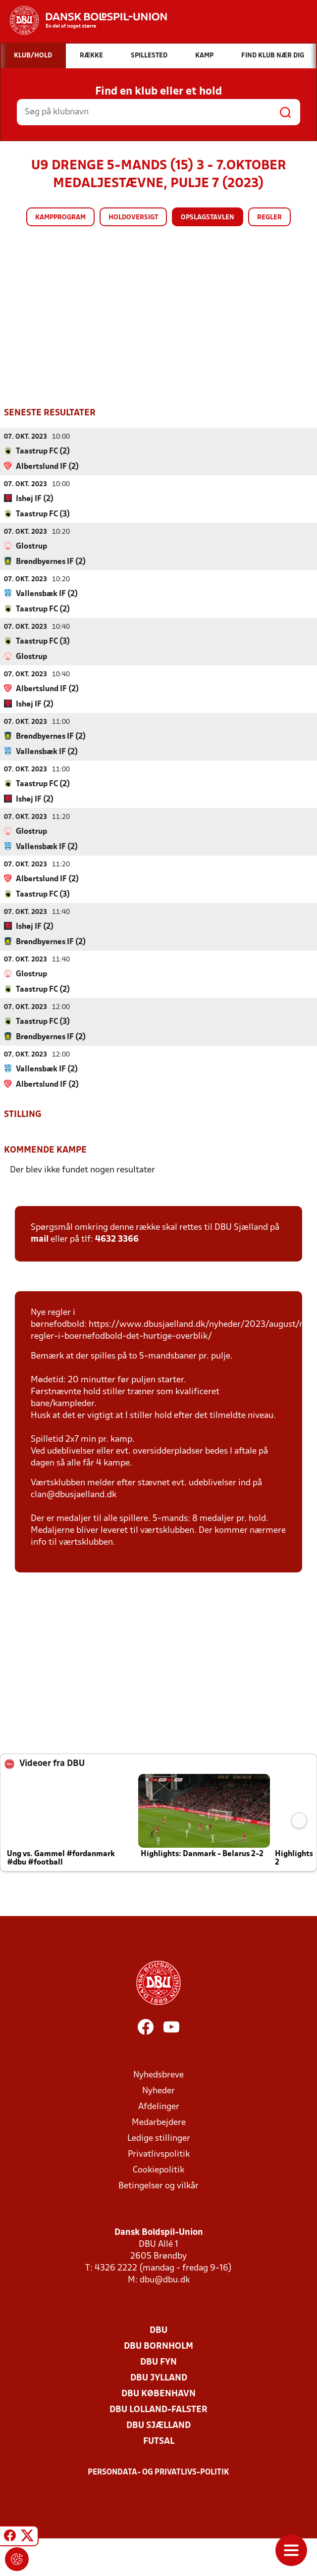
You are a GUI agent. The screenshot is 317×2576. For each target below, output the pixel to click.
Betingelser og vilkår (158, 2185)
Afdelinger (158, 2106)
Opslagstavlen (207, 217)
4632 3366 (117, 1239)
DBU (158, 2330)
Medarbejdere (159, 2122)
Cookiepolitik (158, 2170)
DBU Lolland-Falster (158, 2409)
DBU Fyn (158, 2362)
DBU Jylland (158, 2378)
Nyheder (158, 2090)
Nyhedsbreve (158, 2075)
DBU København (158, 2393)
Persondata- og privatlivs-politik (158, 2472)
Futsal (158, 2441)
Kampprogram (60, 217)
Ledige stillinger (158, 2138)
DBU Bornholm (158, 2346)
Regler (269, 217)
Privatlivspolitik (159, 2154)
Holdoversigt (133, 217)
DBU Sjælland (158, 2425)
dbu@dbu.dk (165, 2279)
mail (40, 1239)
